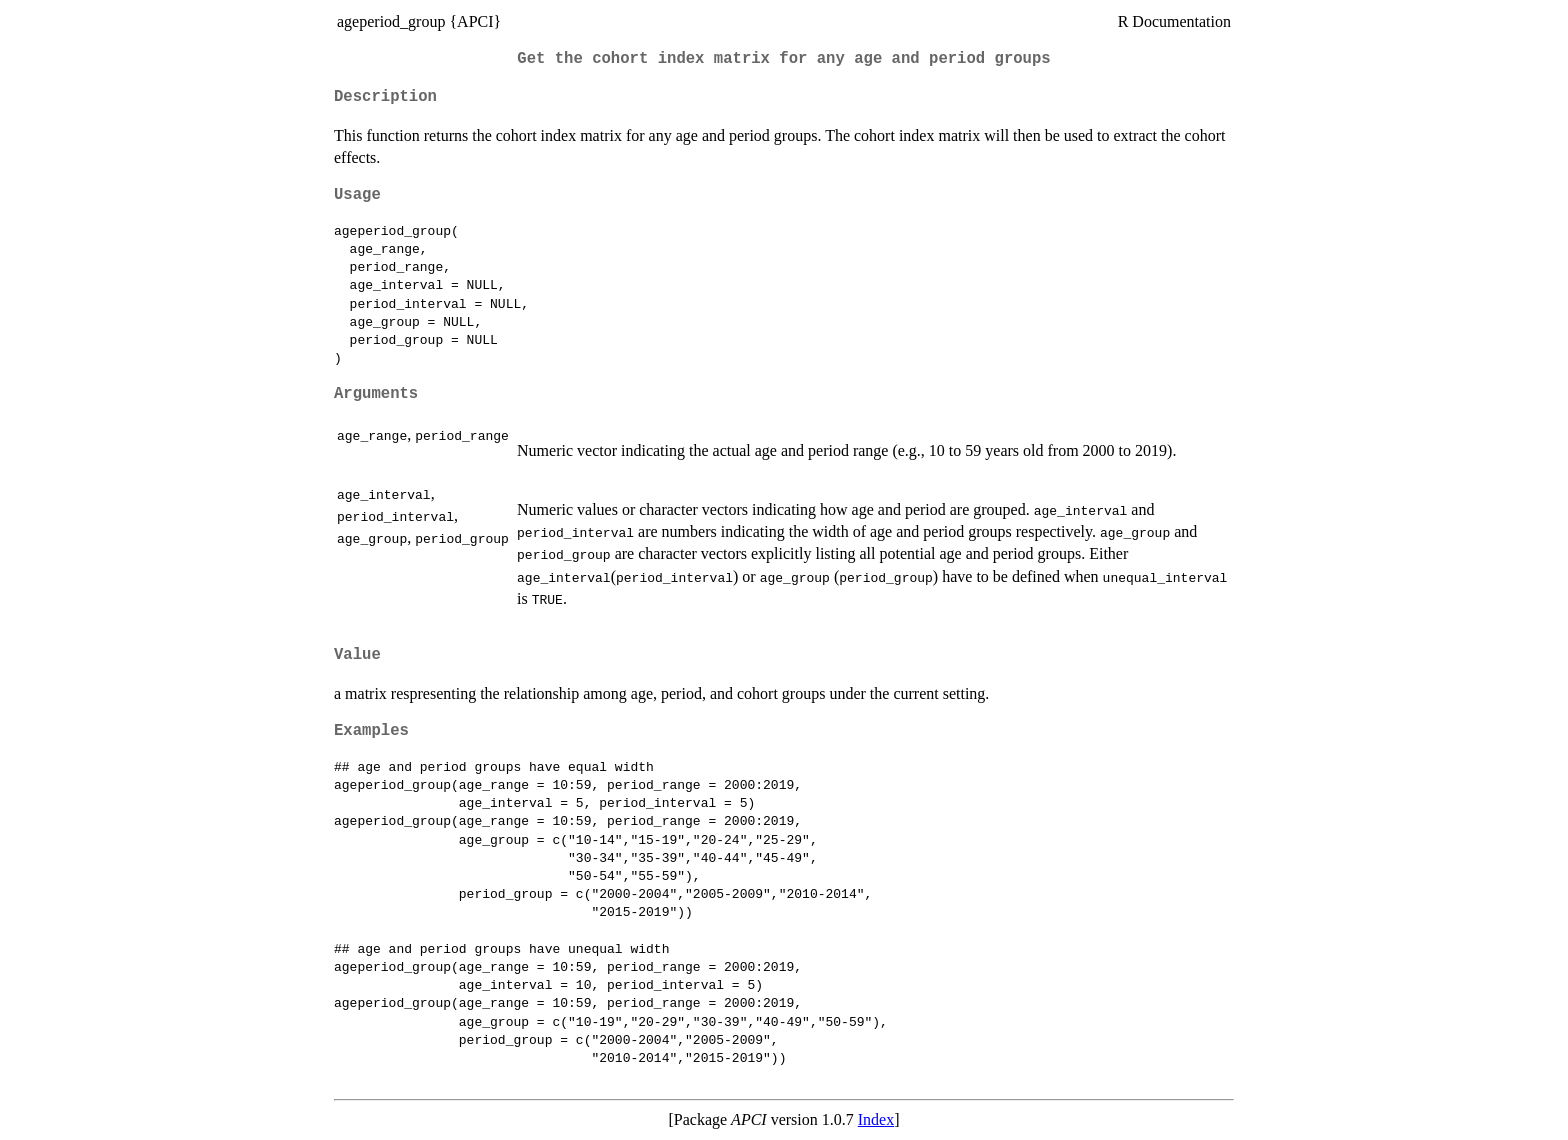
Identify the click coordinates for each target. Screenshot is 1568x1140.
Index (876, 1119)
